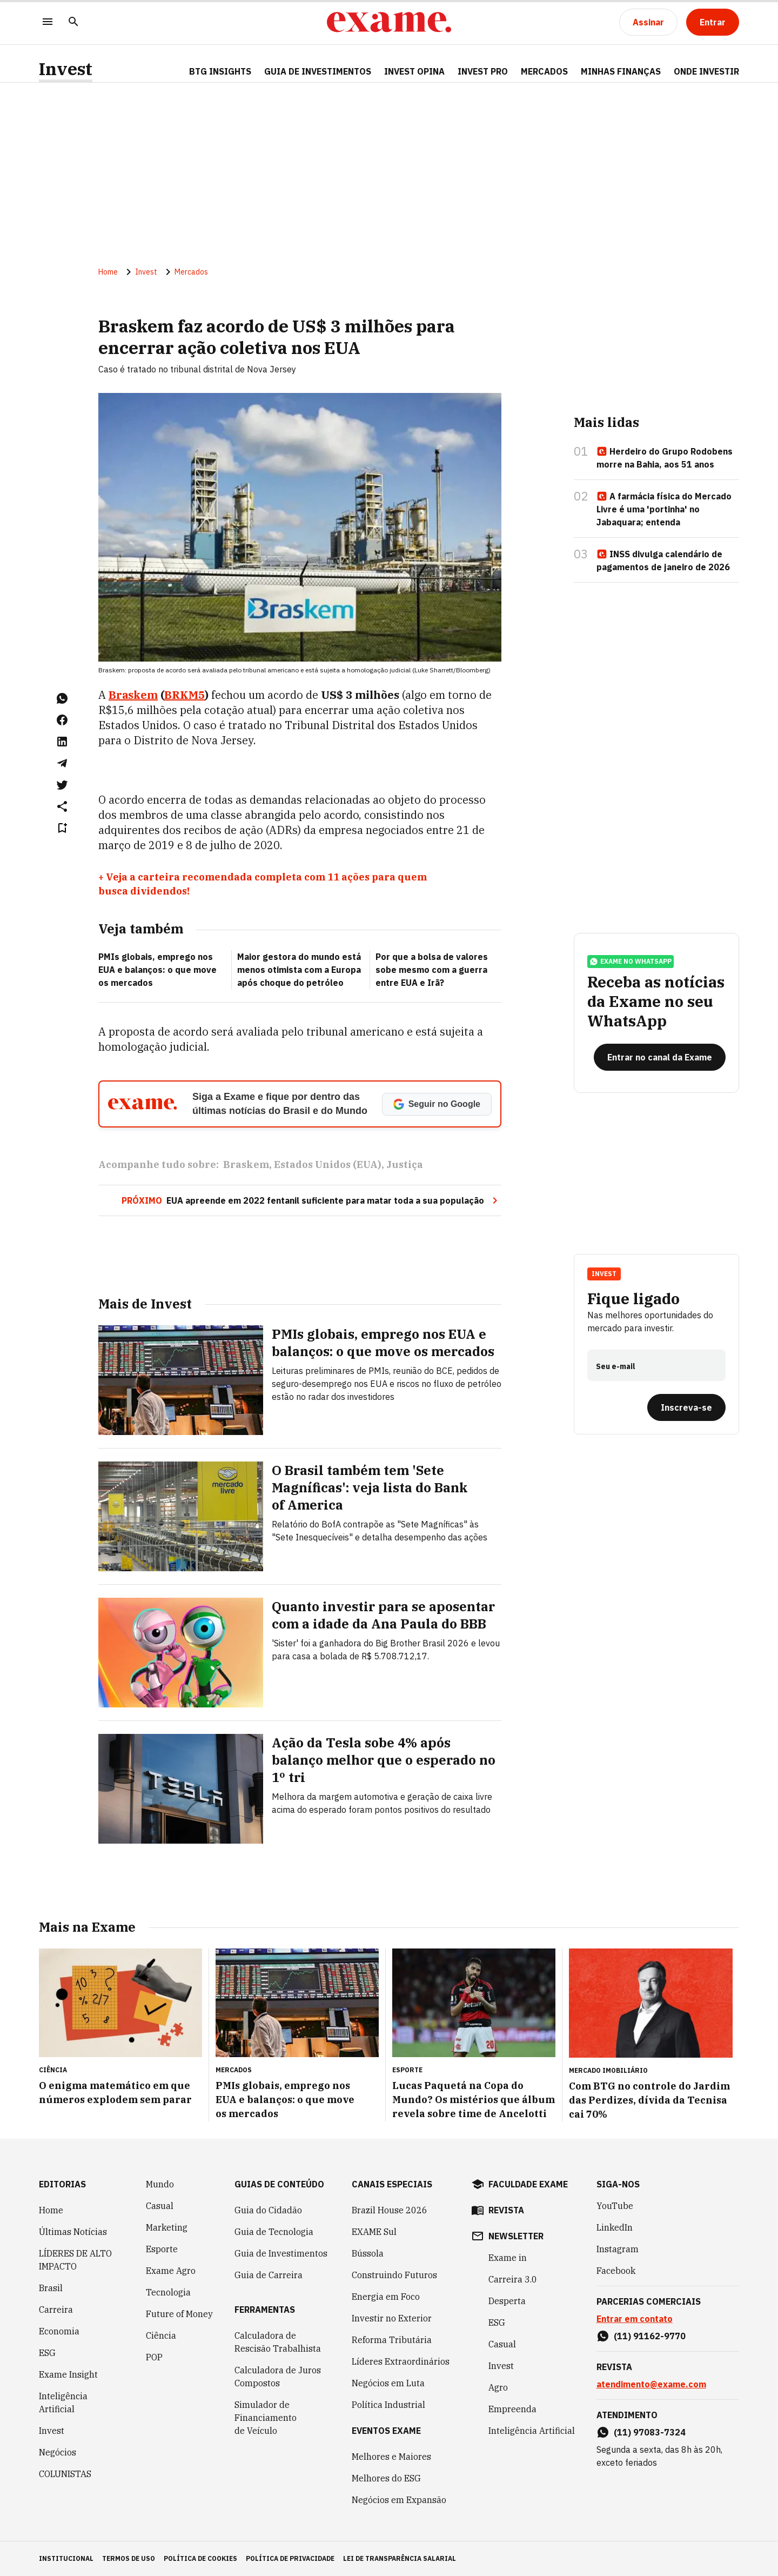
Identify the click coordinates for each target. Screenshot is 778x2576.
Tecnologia (168, 2292)
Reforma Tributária (392, 2339)
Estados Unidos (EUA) (327, 1164)
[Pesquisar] (73, 22)
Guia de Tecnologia (273, 2231)
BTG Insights (220, 71)
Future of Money (179, 2313)
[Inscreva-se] (686, 1407)
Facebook (615, 2270)
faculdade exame (528, 2184)
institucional (66, 2558)
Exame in (507, 2257)
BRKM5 (184, 695)
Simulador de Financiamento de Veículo (265, 2417)
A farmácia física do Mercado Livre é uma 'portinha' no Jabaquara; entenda (664, 509)
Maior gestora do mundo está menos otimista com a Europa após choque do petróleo (299, 969)
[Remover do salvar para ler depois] (62, 828)
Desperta (507, 2300)
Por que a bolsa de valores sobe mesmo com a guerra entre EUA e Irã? (431, 969)
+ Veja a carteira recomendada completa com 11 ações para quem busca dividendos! (262, 884)
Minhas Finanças (621, 71)
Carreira (56, 2309)
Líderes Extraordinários (401, 2361)
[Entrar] (712, 22)
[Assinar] (648, 22)
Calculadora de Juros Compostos (277, 2376)
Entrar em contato (634, 2318)
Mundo (160, 2184)
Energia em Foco (386, 2296)
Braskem (133, 695)
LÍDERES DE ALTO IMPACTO (75, 2260)
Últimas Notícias (73, 2231)
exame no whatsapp (630, 961)
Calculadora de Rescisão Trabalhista (277, 2342)
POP (154, 2357)
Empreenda (512, 2409)
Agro (498, 2387)
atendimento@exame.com (651, 2384)
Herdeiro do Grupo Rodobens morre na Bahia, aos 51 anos (664, 458)
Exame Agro (171, 2270)
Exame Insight (68, 2374)
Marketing (166, 2227)
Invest (65, 69)
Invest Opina (414, 71)
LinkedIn (614, 2227)
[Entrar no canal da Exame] (660, 1057)
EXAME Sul (374, 2231)
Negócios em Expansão (399, 2499)
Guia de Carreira (268, 2275)
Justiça (404, 1164)
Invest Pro (483, 71)
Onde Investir (706, 71)
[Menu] (47, 22)
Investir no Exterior (392, 2318)
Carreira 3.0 (512, 2279)
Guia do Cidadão (268, 2210)
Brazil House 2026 (389, 2210)
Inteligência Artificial (63, 2402)
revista (506, 2210)
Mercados (544, 71)
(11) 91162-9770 (650, 2336)
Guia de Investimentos (317, 71)
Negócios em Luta (388, 2383)
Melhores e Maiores (391, 2456)
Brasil (51, 2288)
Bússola (368, 2253)
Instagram (617, 2249)
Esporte (162, 2249)
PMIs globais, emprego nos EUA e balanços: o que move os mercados (157, 969)
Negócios (57, 2452)
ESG (47, 2352)
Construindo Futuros (394, 2275)
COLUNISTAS (65, 2473)
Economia (59, 2331)
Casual (159, 2205)
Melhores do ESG (386, 2478)
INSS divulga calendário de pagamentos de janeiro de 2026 (663, 560)
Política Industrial (388, 2404)
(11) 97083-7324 (650, 2432)
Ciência (161, 2335)
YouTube (614, 2205)
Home (108, 272)
